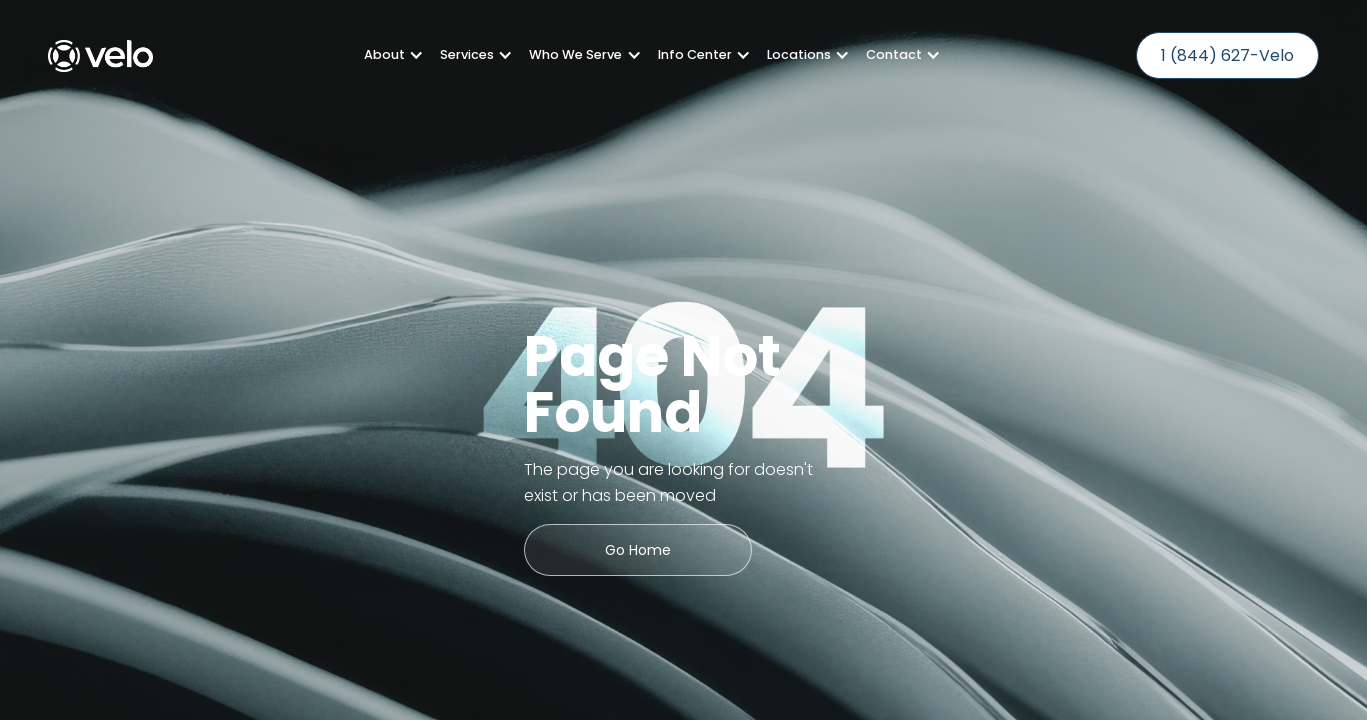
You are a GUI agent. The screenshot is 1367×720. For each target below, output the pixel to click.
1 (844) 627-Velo (1227, 55)
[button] (386, 55)
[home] (100, 56)
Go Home (638, 550)
